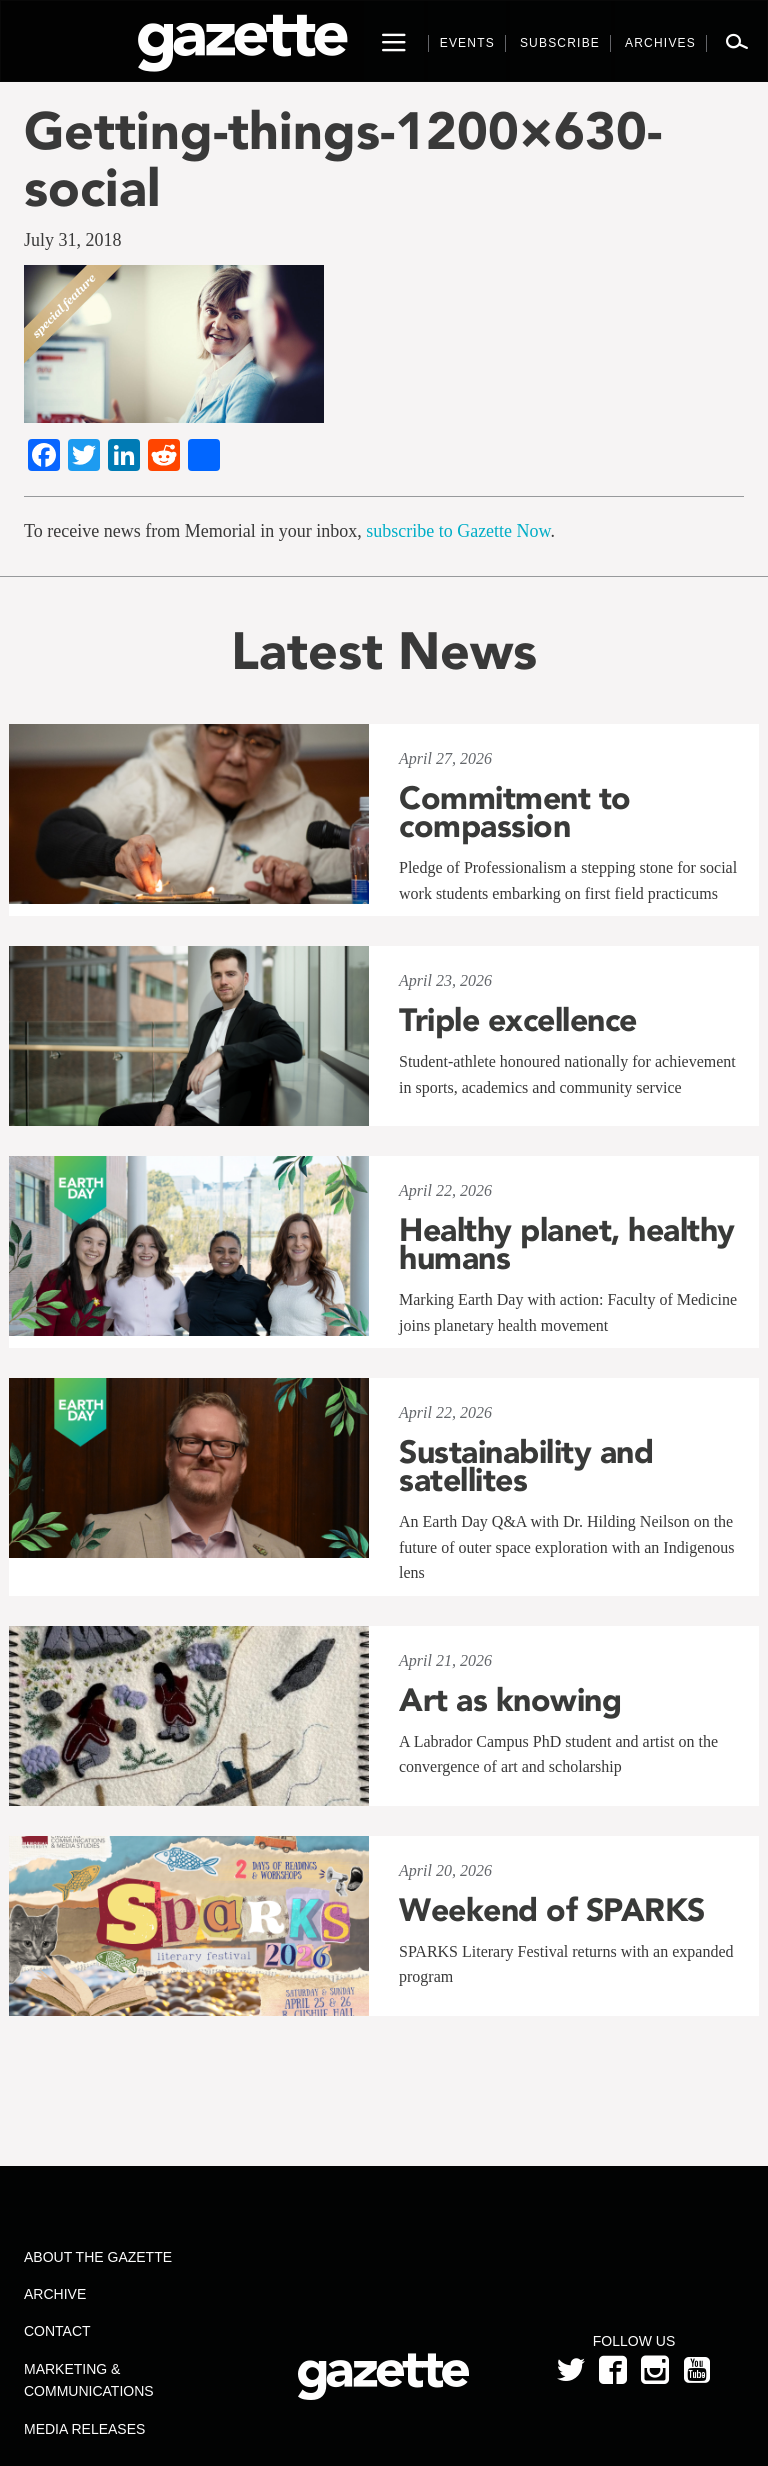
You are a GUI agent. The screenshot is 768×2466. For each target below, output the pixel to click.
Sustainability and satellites (526, 1466)
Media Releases (84, 2429)
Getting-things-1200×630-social (343, 159)
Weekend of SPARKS (552, 1910)
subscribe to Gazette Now (458, 531)
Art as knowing (510, 1700)
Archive (55, 2294)
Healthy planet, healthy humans (567, 1244)
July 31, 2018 (73, 240)
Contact (57, 2331)
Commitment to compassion (515, 812)
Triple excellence (518, 1020)
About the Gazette (98, 2257)
